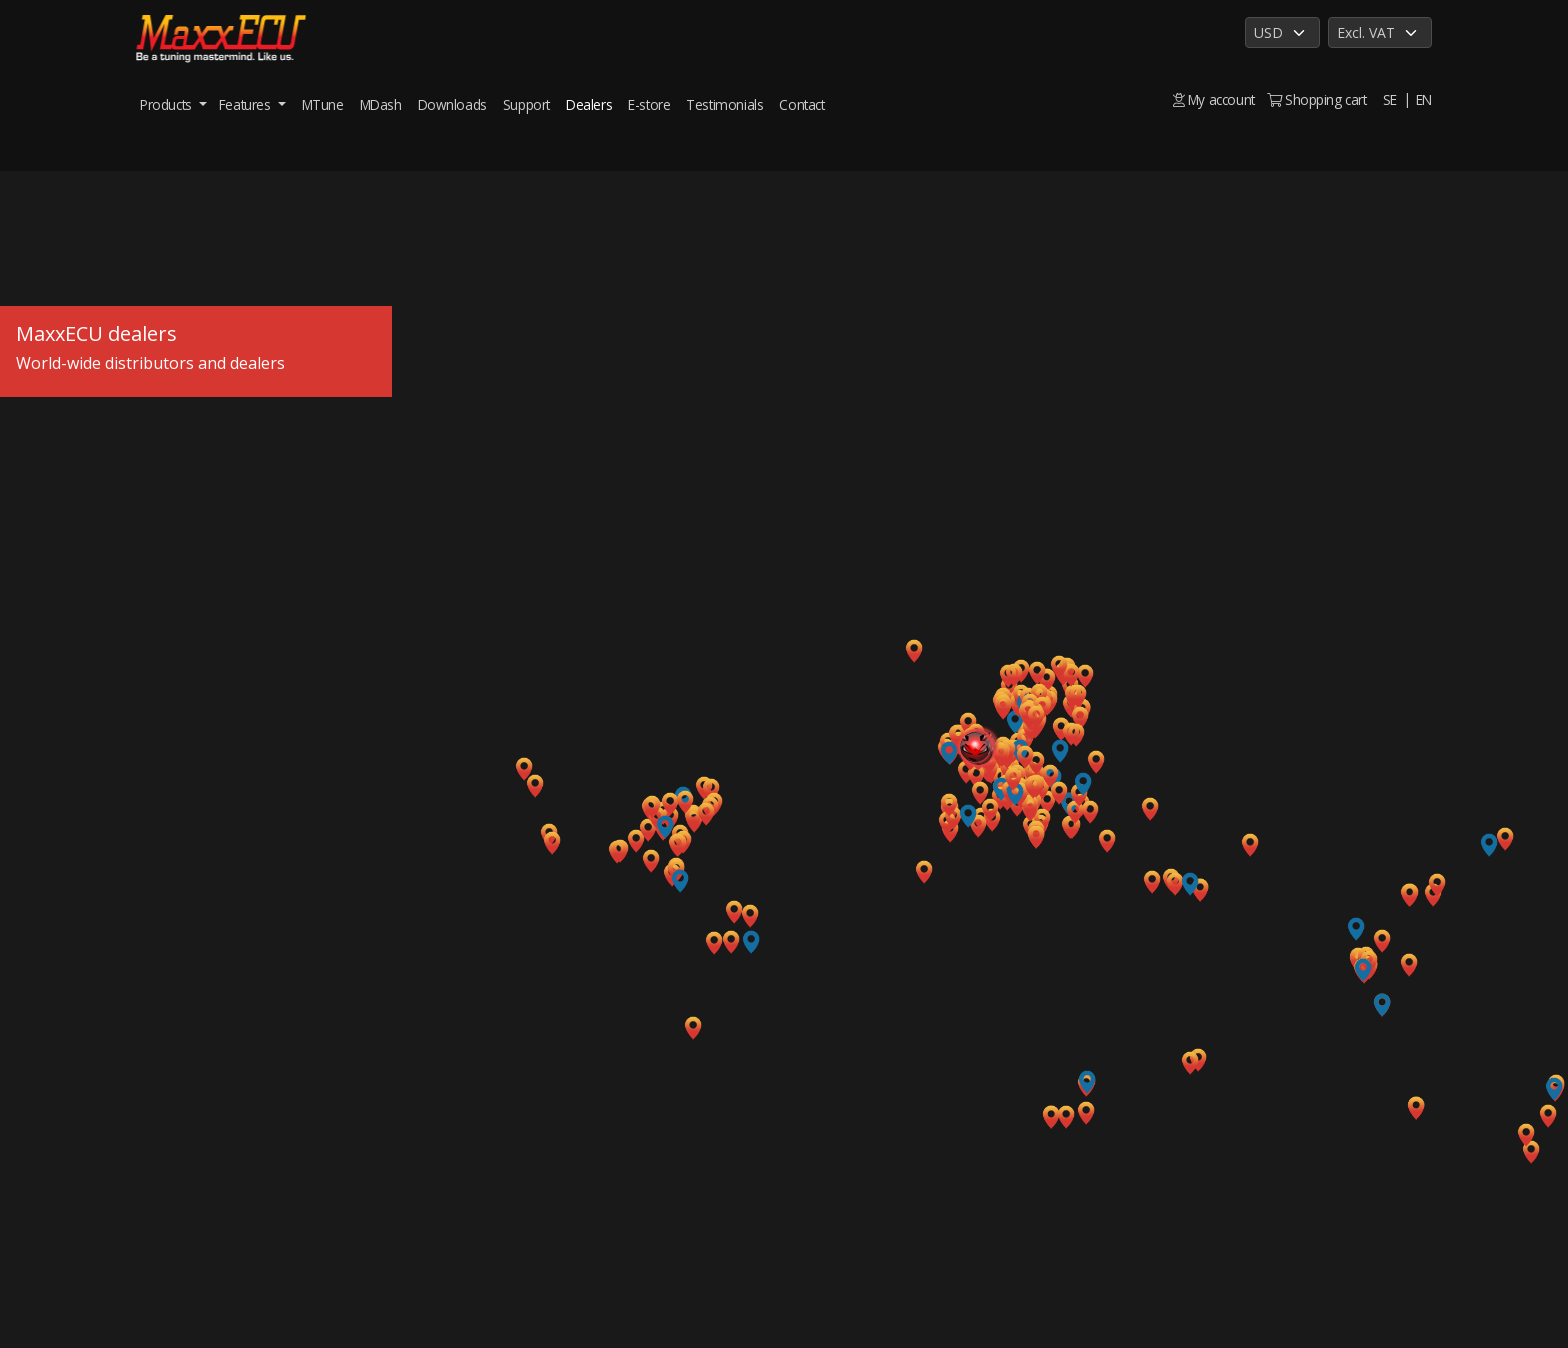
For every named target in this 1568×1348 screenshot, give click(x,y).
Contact (801, 104)
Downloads (452, 104)
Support (526, 104)
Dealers (589, 104)
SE (1390, 99)
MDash (381, 104)
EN (1424, 99)
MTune (323, 104)
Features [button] (246, 104)
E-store (649, 104)
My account (1214, 99)
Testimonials (724, 104)
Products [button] (167, 104)
